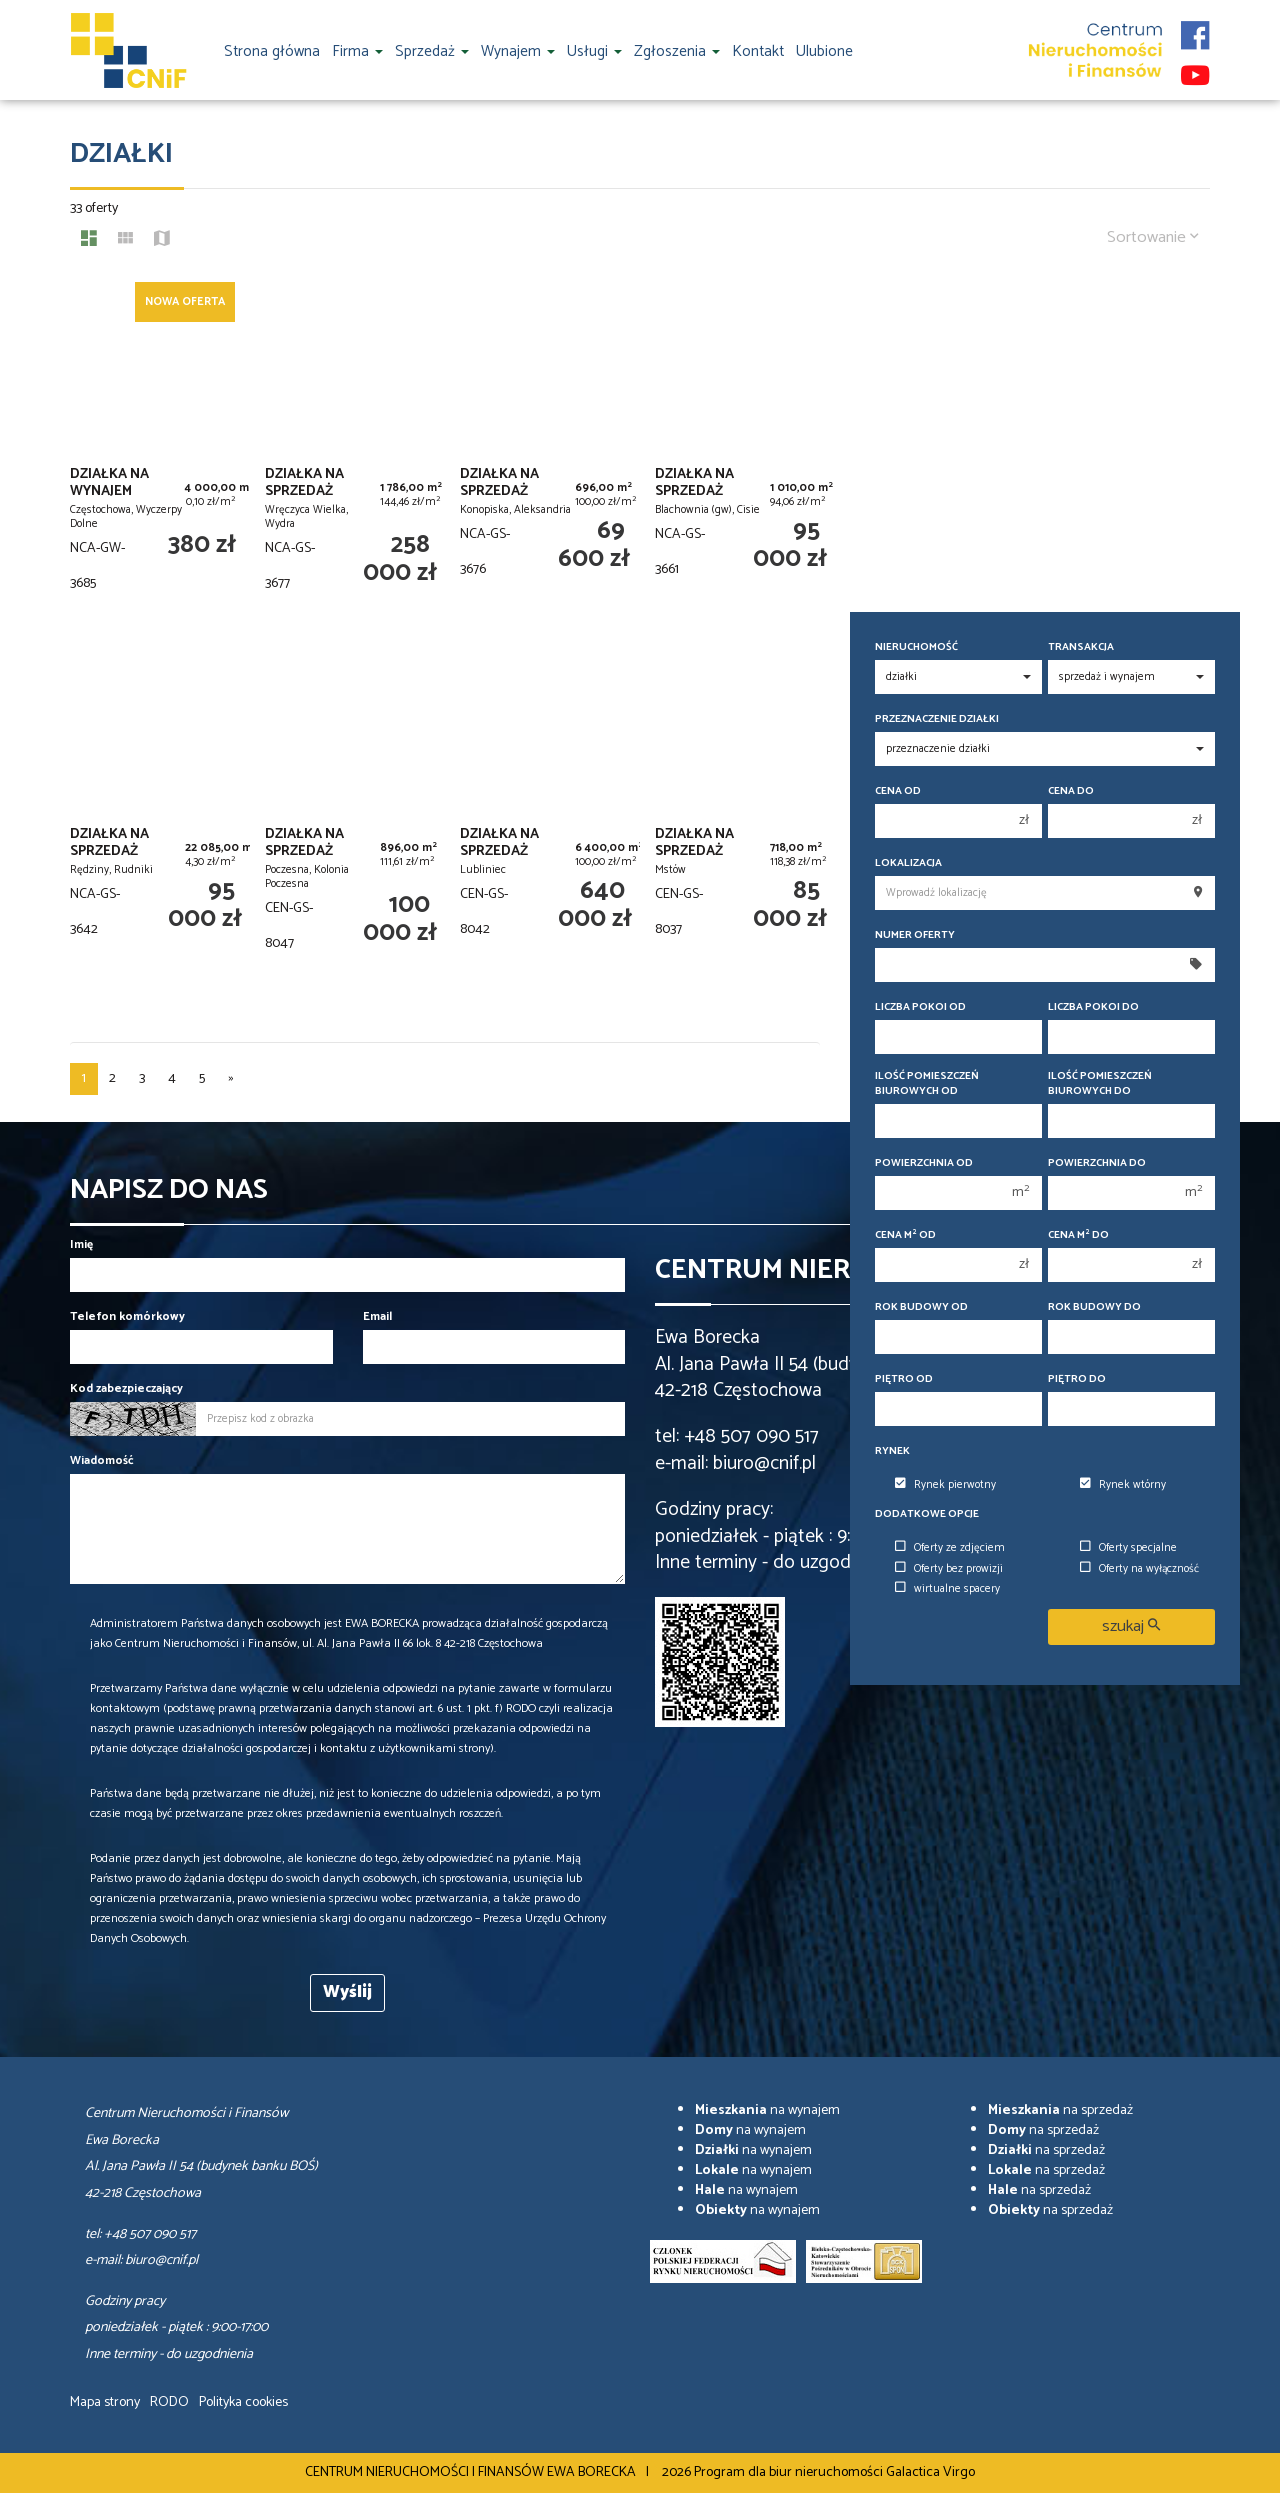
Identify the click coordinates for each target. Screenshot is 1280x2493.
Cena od (898, 791)
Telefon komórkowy (127, 1316)
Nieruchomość (916, 647)
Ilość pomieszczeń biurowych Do (1100, 1084)
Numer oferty (915, 935)
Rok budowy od (921, 1307)
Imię (81, 1244)
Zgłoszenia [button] (677, 51)
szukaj (1131, 1626)
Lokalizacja (908, 863)
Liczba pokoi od (920, 1007)
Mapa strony (105, 2402)
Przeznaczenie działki (937, 719)
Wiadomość (102, 1460)
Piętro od (904, 1379)
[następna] (231, 1079)
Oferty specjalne (1128, 1548)
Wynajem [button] (518, 51)
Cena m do (1078, 1235)
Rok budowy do (1094, 1307)
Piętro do (1077, 1379)
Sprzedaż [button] (432, 51)
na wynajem (767, 2110)
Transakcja (1081, 647)
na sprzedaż (1060, 2110)
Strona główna (272, 51)
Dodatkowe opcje (927, 1514)
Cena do (1071, 791)
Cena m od (905, 1235)
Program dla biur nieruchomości (790, 2472)
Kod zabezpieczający (126, 1388)
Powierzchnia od (924, 1163)
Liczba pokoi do (1093, 1007)
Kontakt (758, 51)
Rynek (892, 1451)
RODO (169, 2402)
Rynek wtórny (1123, 1485)
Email (377, 1316)
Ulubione (824, 51)
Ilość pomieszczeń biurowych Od (927, 1084)
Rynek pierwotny (945, 1485)
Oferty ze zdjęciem (950, 1548)
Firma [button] (357, 51)
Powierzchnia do (1097, 1163)
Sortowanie (1153, 237)
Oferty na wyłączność (1139, 1569)
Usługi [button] (594, 51)
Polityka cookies (243, 2402)
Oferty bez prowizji (949, 1569)
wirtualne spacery (947, 1589)
